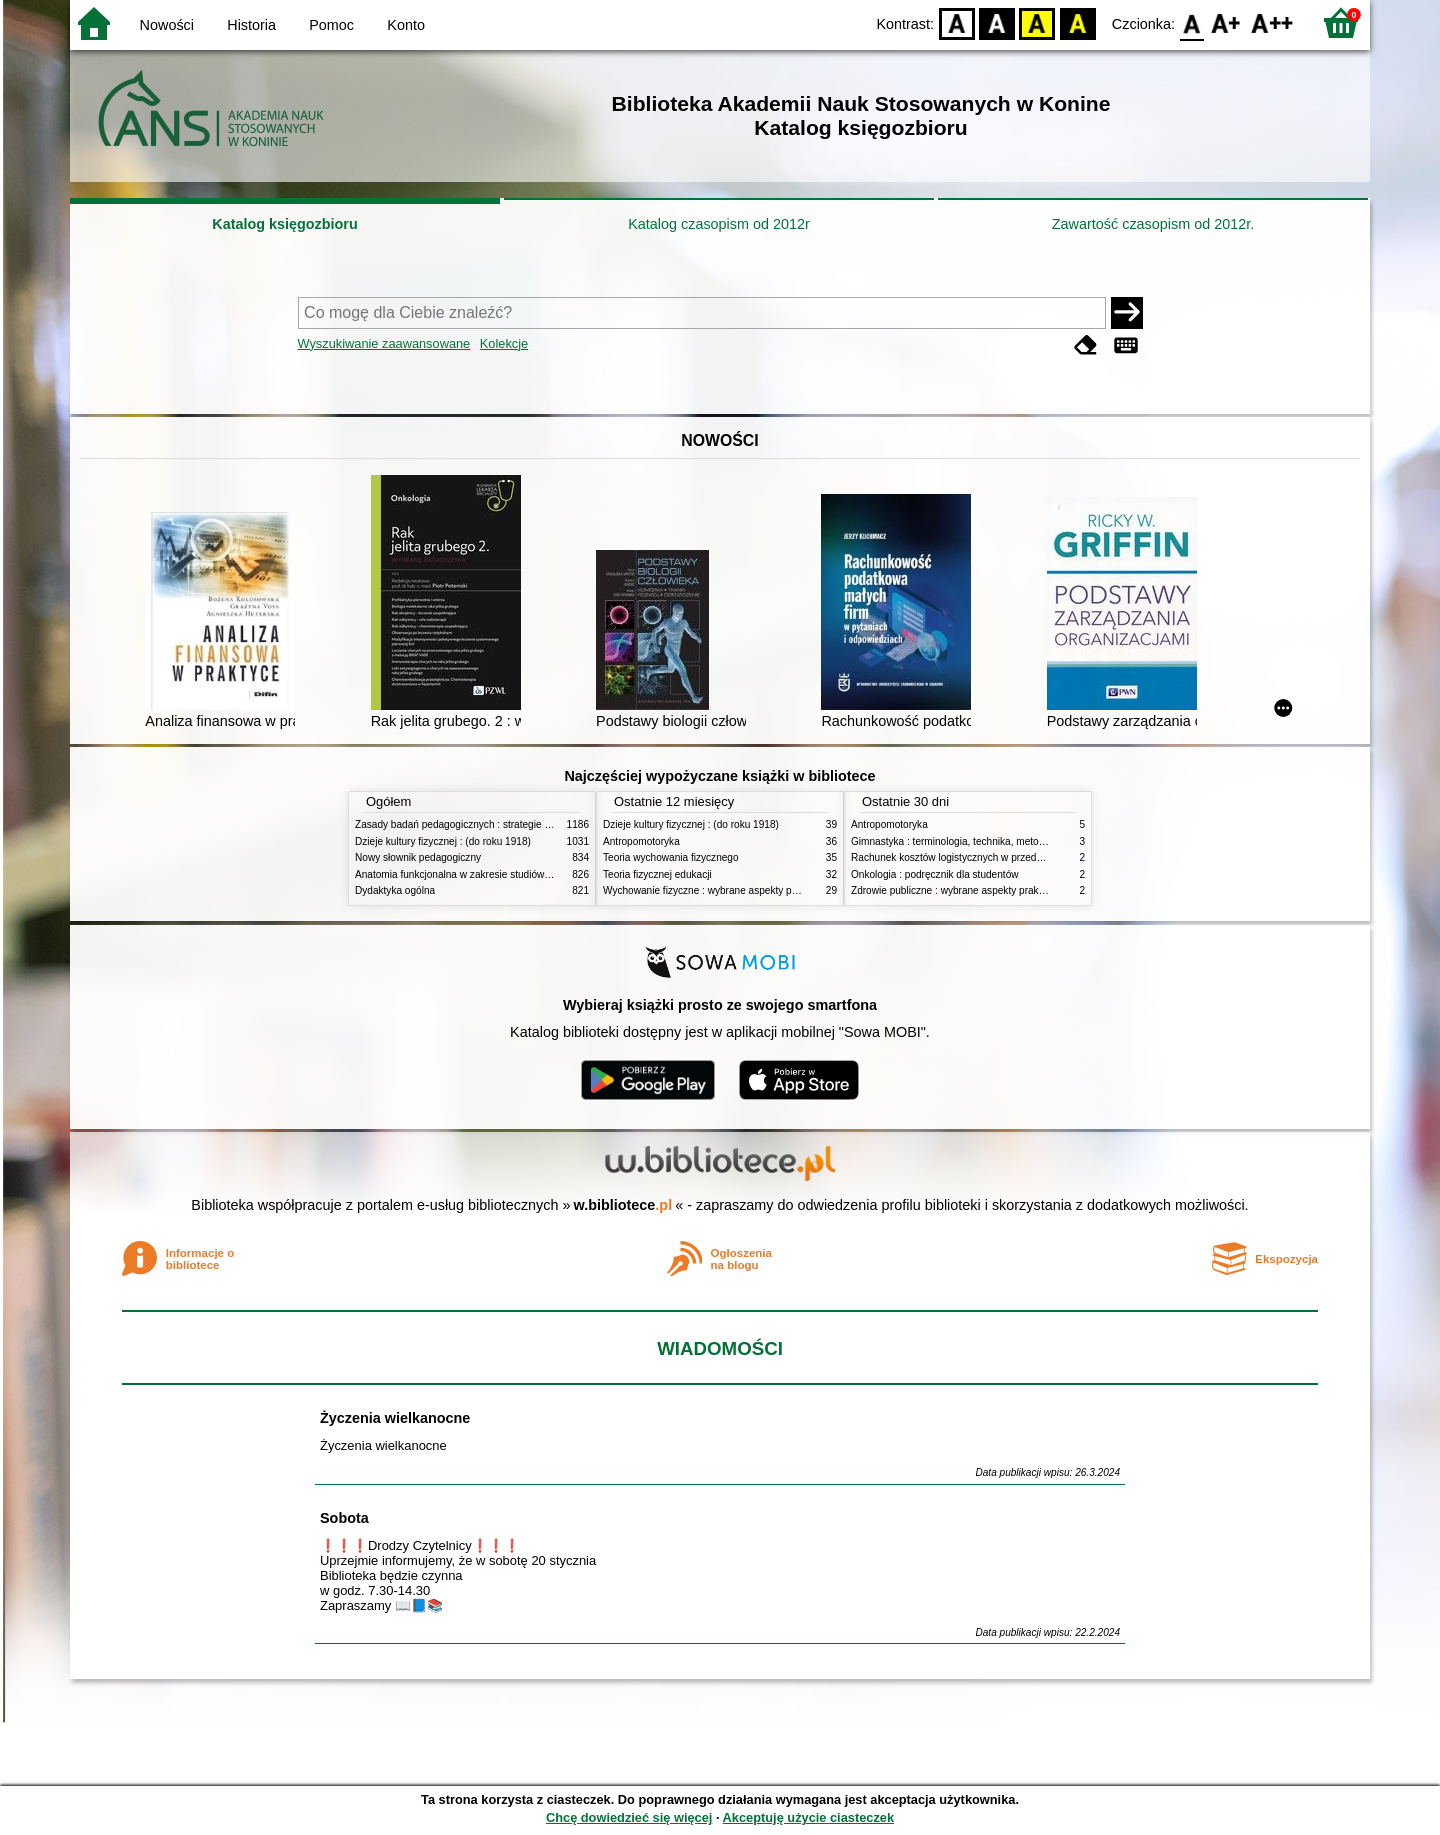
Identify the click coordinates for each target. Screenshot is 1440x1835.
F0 (1191, 22)
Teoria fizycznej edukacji (657, 874)
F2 (1272, 22)
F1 (1226, 22)
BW (997, 22)
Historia (251, 25)
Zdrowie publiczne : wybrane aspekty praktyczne (959, 890)
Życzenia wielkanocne (395, 1418)
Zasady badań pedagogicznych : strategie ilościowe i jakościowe (498, 824)
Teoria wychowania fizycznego (671, 857)
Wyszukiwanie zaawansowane (384, 343)
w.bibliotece (623, 1205)
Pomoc (331, 25)
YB (1037, 22)
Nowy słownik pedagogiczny (418, 857)
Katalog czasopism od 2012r (719, 224)
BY (1077, 22)
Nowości (167, 25)
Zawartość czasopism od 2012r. (1153, 224)
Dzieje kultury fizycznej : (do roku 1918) (443, 841)
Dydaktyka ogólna (395, 890)
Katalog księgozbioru (285, 224)
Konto (406, 25)
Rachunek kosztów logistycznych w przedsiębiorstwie (970, 857)
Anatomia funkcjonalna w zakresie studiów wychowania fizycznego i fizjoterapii (530, 874)
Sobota (344, 1518)
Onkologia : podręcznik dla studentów (935, 874)
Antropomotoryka (641, 841)
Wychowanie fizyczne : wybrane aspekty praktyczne (719, 890)
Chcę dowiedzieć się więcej (629, 1817)
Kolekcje (504, 343)
